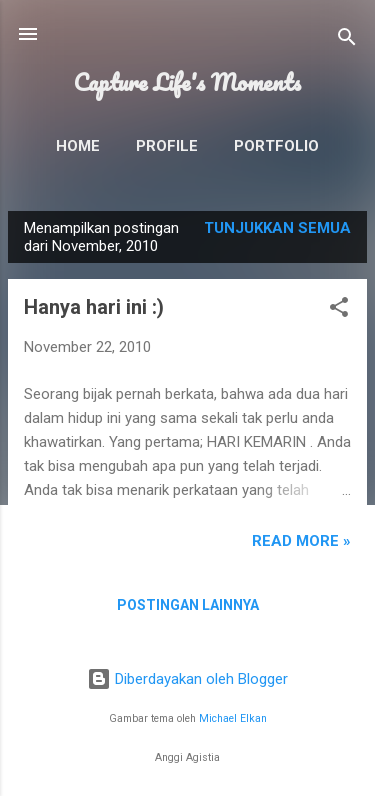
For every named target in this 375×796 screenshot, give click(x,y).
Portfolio (276, 146)
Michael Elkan (233, 718)
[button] (339, 310)
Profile (167, 146)
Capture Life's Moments (187, 82)
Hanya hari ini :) (94, 307)
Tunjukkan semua (277, 228)
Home (78, 146)
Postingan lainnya (188, 605)
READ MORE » (301, 541)
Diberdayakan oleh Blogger (187, 679)
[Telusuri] (347, 40)
